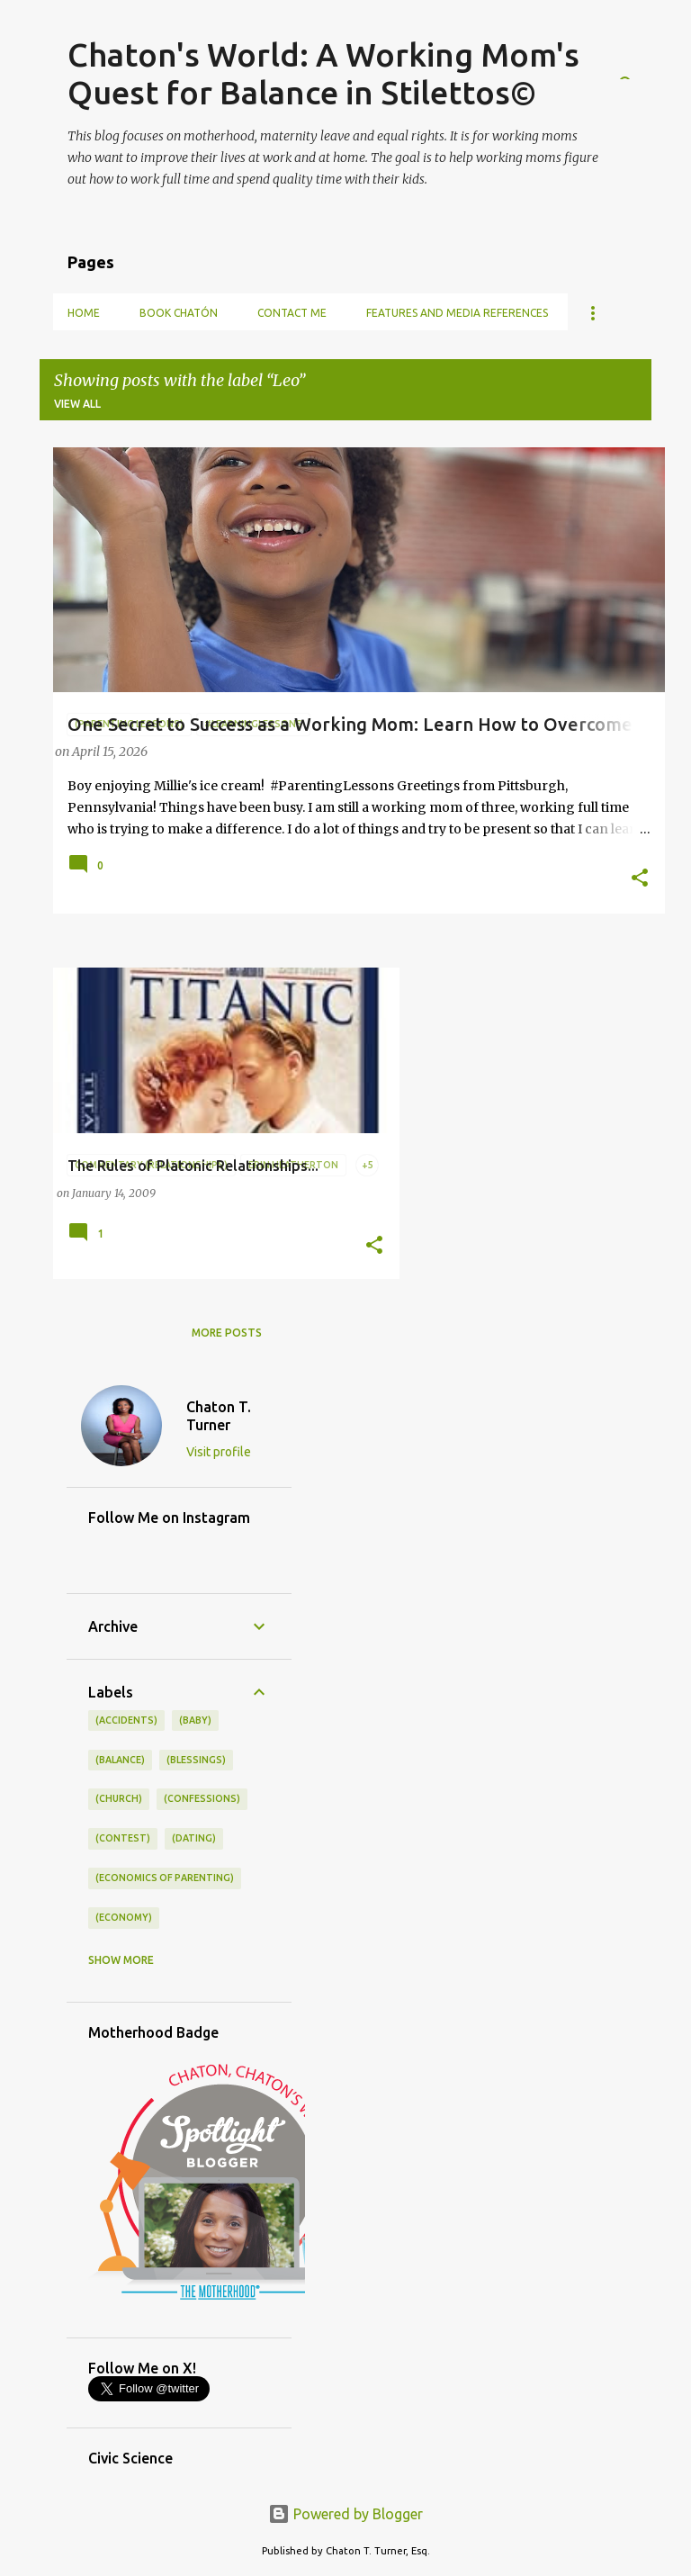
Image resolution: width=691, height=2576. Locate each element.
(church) (118, 1798)
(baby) (195, 1720)
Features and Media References (457, 313)
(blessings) (196, 1759)
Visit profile (218, 1452)
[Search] (640, 57)
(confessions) (202, 1798)
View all (77, 404)
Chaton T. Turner (218, 1416)
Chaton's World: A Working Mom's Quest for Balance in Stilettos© (323, 73)
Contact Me (292, 313)
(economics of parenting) (164, 1877)
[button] (640, 879)
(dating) (194, 1838)
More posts (227, 1332)
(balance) (120, 1759)
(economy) (123, 1917)
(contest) (122, 1838)
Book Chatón (178, 313)
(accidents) (126, 1720)
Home (83, 313)
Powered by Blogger (345, 2514)
